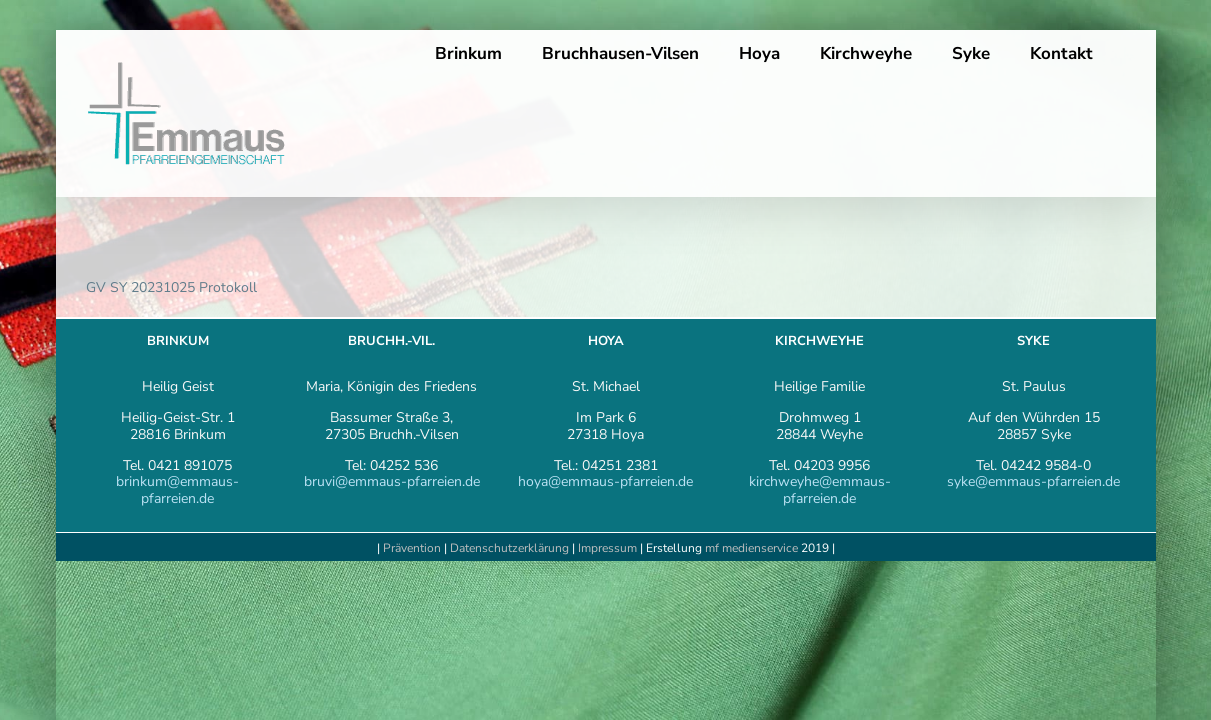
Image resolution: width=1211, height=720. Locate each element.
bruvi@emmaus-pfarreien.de (392, 481)
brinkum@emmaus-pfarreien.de (177, 490)
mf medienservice (751, 548)
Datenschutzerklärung (509, 548)
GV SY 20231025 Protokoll (171, 287)
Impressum (609, 548)
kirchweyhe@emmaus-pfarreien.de (820, 490)
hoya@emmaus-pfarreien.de (605, 481)
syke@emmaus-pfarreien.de (1033, 481)
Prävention (412, 548)
